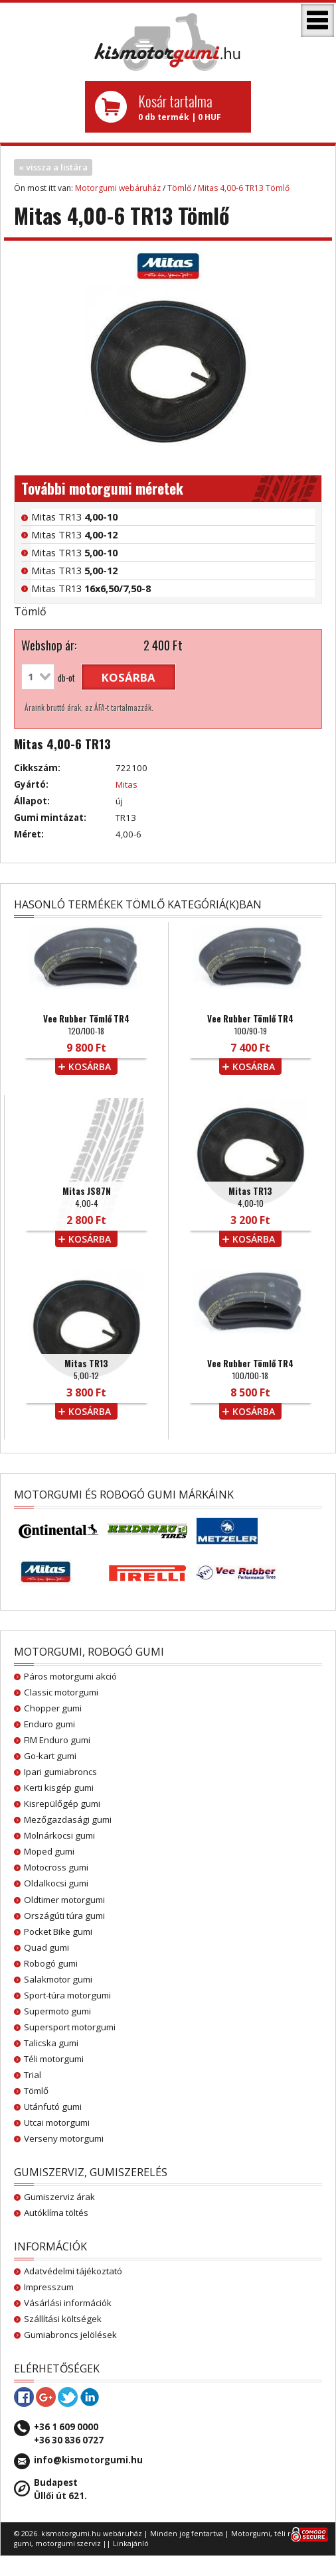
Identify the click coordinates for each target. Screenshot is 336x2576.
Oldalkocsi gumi (56, 1883)
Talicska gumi (51, 2043)
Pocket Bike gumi (58, 1931)
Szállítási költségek (63, 2319)
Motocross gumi (56, 1867)
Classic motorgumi (61, 1692)
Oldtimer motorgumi (64, 1900)
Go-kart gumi (50, 1756)
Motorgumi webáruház (118, 188)
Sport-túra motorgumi (67, 1995)
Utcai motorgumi (57, 2122)
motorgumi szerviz (68, 2543)
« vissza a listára (53, 167)
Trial (32, 2075)
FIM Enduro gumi (57, 1740)
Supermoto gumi (57, 2011)
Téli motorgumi (54, 2059)
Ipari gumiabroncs (60, 1772)
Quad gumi (46, 1947)
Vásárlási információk (68, 2303)
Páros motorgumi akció (70, 1676)
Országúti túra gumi (64, 1916)
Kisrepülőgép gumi (62, 1803)
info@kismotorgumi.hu (88, 2460)
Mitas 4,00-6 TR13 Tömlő (244, 188)
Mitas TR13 (74, 516)
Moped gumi (49, 1851)
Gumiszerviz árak (59, 2197)
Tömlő (179, 188)
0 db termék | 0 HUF (189, 107)
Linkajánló (131, 2543)
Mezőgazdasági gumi (68, 1819)
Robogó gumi (51, 1963)
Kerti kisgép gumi (59, 1788)
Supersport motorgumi (70, 2027)
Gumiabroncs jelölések (70, 2335)
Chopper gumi (53, 1708)
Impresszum (49, 2287)
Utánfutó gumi (53, 2107)
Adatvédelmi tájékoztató (73, 2271)
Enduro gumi (49, 1724)
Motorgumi (250, 2533)
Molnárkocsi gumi (59, 1835)
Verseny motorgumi (64, 2138)
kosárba (128, 677)
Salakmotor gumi (58, 1979)
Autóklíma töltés (56, 2213)
